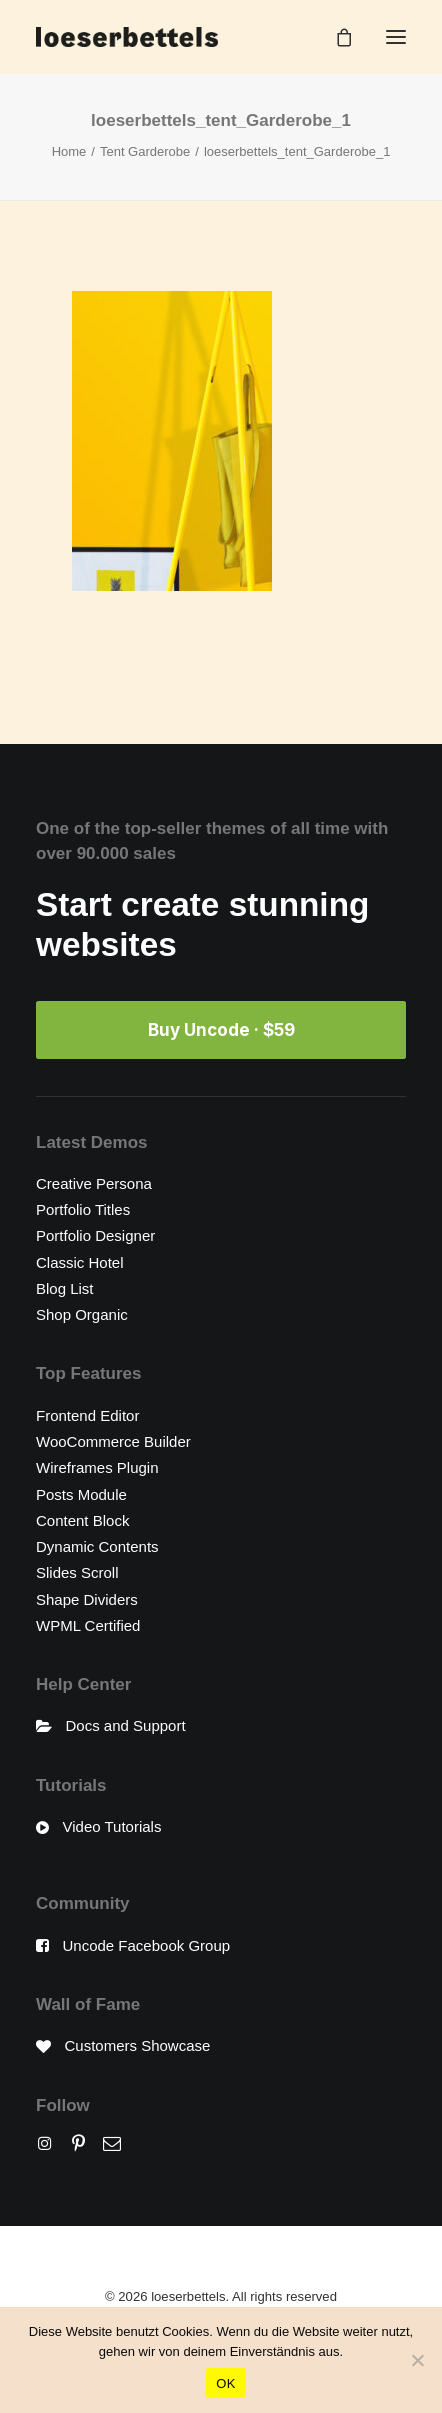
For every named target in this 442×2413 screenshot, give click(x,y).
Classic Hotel (80, 1262)
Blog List (65, 1288)
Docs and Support (126, 1725)
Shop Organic (82, 1314)
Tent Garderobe (145, 151)
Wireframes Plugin (97, 1467)
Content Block (82, 1520)
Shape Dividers (87, 1599)
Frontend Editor (87, 1415)
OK (225, 2383)
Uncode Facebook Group (147, 1945)
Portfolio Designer (95, 1235)
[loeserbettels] (127, 37)
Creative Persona (94, 1183)
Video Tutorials (112, 1826)
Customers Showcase (138, 2045)
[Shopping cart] (335, 37)
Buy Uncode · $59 (221, 1030)
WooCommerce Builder (113, 1441)
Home (69, 151)
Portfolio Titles (83, 1209)
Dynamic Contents (97, 1546)
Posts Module (81, 1494)
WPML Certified (88, 1625)
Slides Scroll (77, 1572)
